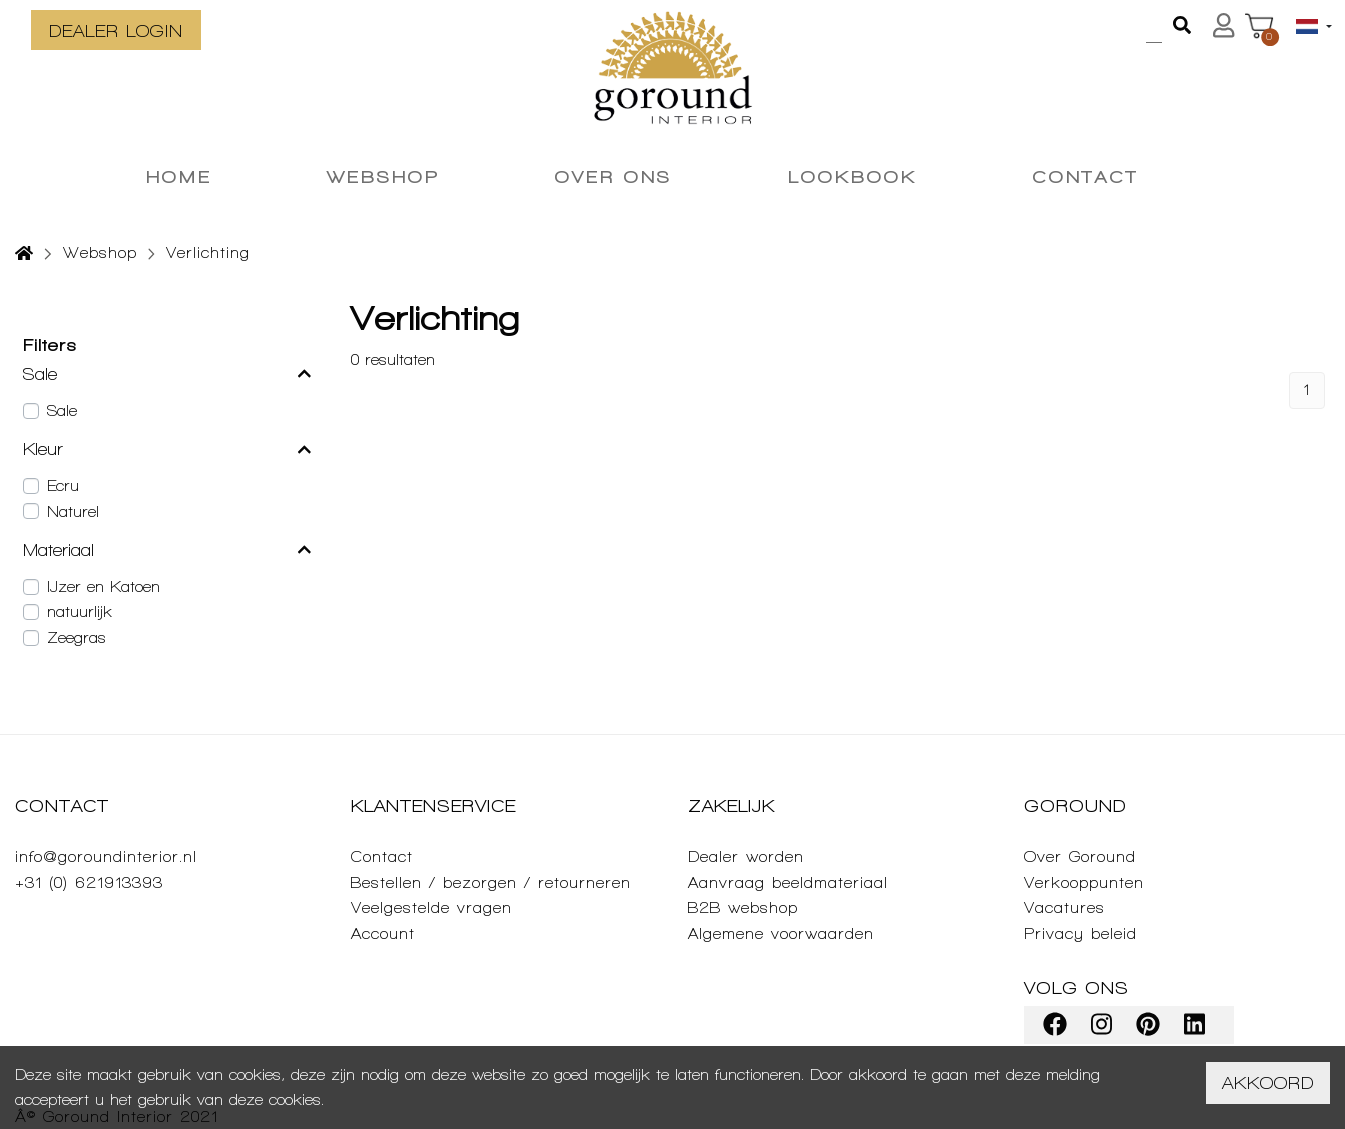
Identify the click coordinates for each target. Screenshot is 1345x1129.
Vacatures (1064, 907)
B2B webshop (743, 907)
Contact (382, 856)
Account (383, 933)
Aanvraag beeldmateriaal (788, 882)
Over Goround (1080, 856)
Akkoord (1268, 1082)
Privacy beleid (1080, 933)
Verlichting (208, 252)
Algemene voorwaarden (781, 933)
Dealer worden (746, 856)
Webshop (100, 252)
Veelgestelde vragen (431, 907)
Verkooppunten (1084, 882)
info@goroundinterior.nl (106, 856)
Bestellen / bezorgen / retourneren (491, 882)
